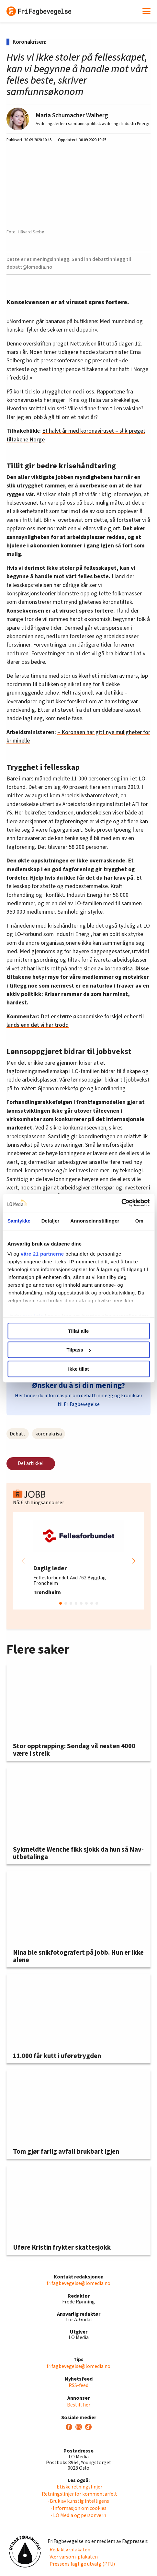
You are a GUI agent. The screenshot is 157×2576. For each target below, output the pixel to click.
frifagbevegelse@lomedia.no (78, 2283)
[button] (134, 1561)
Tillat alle (78, 1331)
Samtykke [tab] (18, 1221)
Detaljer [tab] (50, 1221)
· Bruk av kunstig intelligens (78, 2501)
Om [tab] (139, 1221)
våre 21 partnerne (42, 1254)
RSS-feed (78, 2385)
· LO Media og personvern (78, 2515)
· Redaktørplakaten (69, 2549)
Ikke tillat (78, 1369)
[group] (78, 1561)
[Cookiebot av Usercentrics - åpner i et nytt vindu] (121, 1203)
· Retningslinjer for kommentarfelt (78, 2494)
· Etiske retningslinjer (78, 2486)
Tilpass (79, 1349)
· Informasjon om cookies (79, 2508)
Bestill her (78, 2404)
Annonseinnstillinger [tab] (94, 1221)
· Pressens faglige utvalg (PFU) (81, 2564)
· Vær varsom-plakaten (73, 2556)
